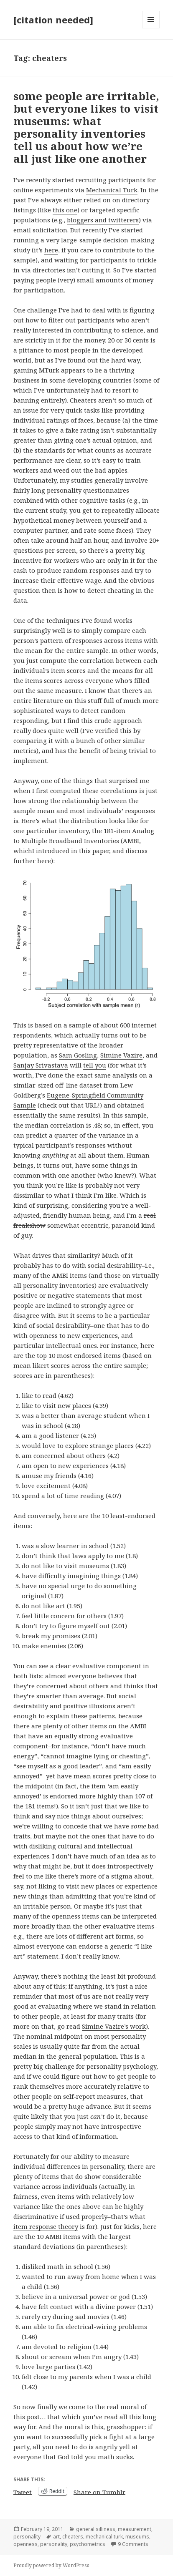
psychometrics (87, 2544)
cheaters (72, 2536)
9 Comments (133, 2544)
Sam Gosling (78, 1055)
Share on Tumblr (99, 2491)
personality (27, 2536)
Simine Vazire (121, 1055)
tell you (94, 1065)
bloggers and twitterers (103, 220)
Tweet (22, 2491)
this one (65, 210)
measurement (134, 2529)
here (51, 250)
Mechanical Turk (111, 190)
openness (25, 2544)
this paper (94, 850)
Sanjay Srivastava (40, 1065)
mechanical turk (104, 2536)
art (56, 2536)
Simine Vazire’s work (114, 2026)
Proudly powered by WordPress (51, 2565)
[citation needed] (53, 19)
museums (137, 2536)
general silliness (95, 2529)
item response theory (45, 2226)
